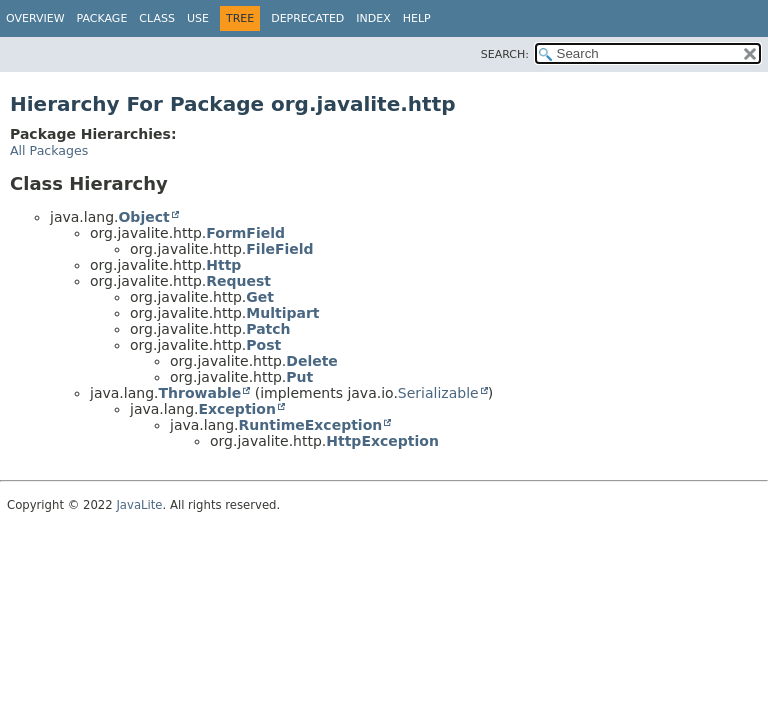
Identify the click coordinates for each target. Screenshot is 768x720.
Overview (35, 18)
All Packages (49, 150)
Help (417, 18)
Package (102, 18)
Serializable (438, 393)
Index (373, 18)
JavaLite (139, 505)
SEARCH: (505, 54)
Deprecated (307, 18)
